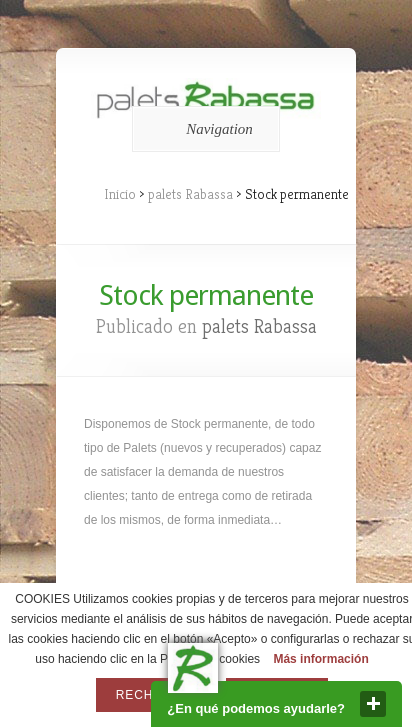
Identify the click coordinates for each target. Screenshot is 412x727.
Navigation (202, 129)
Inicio (120, 194)
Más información (320, 659)
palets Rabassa (190, 194)
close (373, 704)
